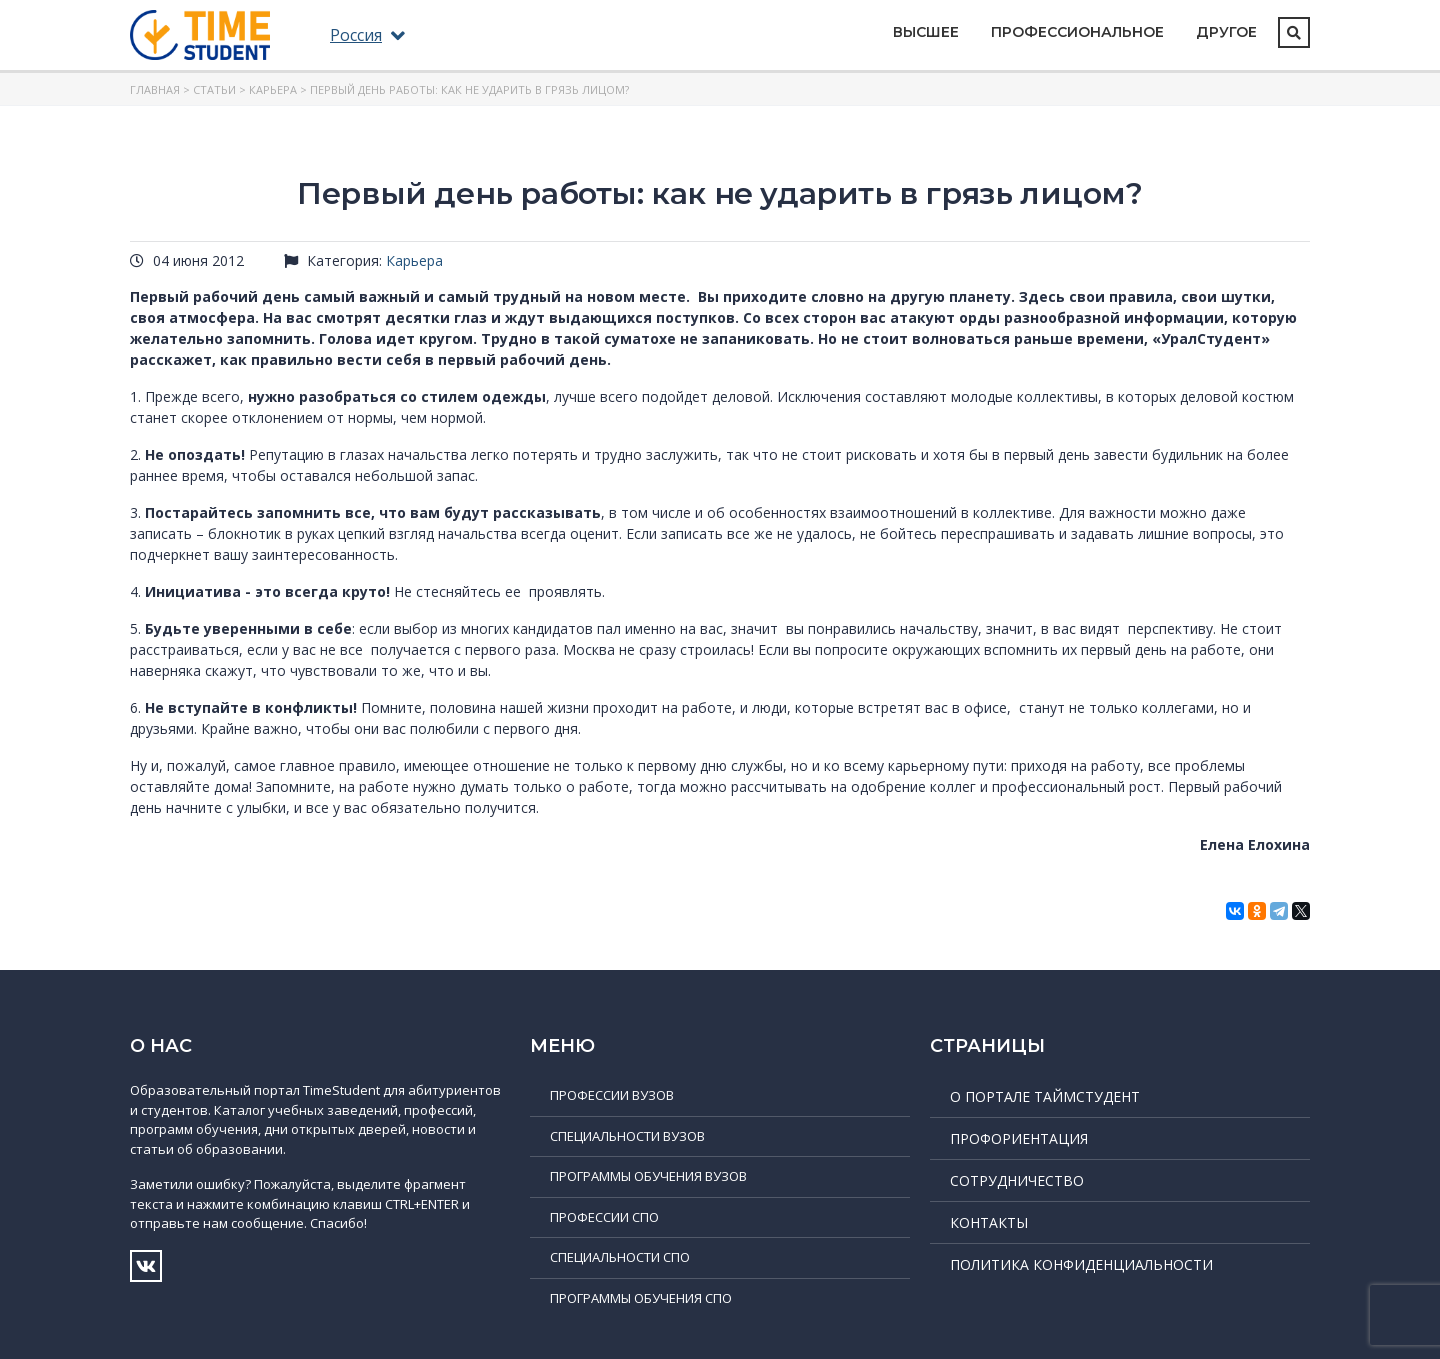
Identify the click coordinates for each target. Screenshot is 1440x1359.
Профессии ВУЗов (612, 1095)
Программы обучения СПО (641, 1298)
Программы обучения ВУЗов (648, 1176)
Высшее (926, 32)
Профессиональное (1077, 32)
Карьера (273, 89)
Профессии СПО (604, 1217)
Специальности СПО (620, 1257)
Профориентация (1019, 1138)
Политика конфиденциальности (1081, 1264)
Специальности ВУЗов (627, 1136)
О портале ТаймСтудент (1045, 1096)
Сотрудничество (1017, 1180)
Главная (155, 89)
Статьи (214, 89)
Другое (1226, 32)
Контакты (989, 1222)
